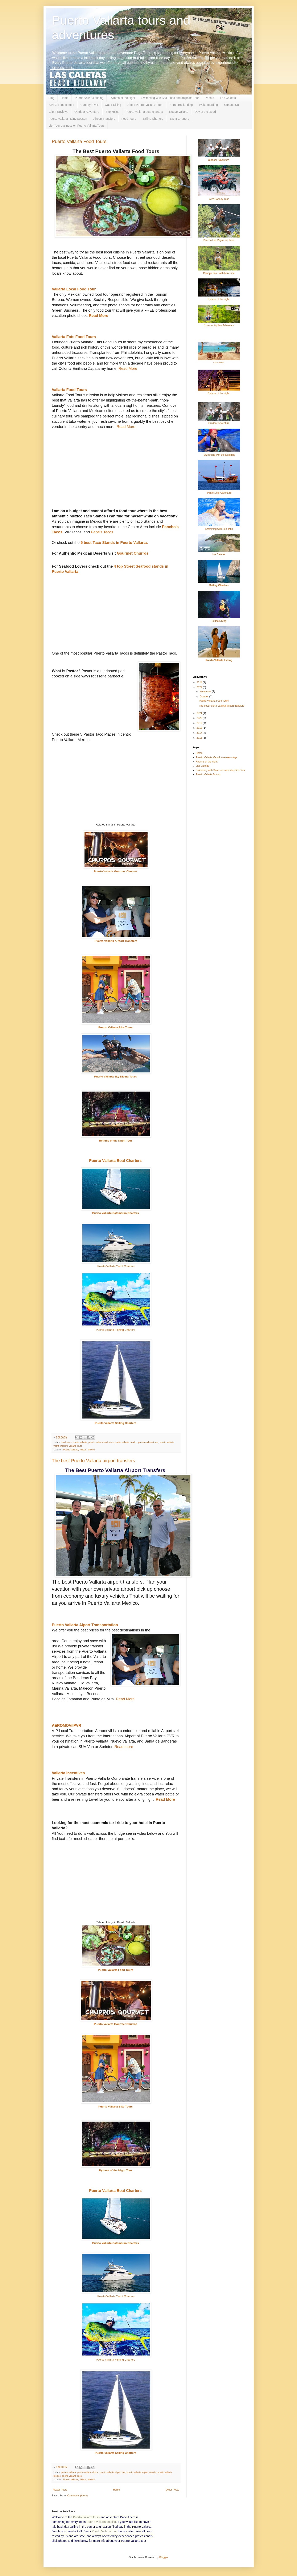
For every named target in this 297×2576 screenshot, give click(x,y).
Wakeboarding (208, 104)
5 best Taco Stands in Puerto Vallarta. (114, 543)
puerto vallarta (80, 1442)
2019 (200, 723)
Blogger (163, 2557)
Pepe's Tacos (102, 532)
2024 (200, 682)
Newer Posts (60, 2489)
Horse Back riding (181, 104)
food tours (66, 1442)
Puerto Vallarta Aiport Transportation (85, 1625)
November (205, 691)
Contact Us (231, 104)
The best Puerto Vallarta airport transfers (93, 1460)
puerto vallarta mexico (126, 1442)
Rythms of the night (122, 98)
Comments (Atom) (77, 2495)
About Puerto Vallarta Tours (145, 104)
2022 (200, 687)
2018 (200, 727)
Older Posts (172, 2489)
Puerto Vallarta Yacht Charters (116, 1266)
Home (65, 98)
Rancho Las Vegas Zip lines (219, 240)
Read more (123, 1747)
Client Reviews (58, 111)
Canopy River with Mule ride (219, 273)
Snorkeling (112, 111)
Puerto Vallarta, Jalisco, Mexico (79, 1449)
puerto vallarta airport (88, 2472)
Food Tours (128, 118)
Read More (128, 368)
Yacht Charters (179, 118)
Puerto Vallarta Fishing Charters (116, 1329)
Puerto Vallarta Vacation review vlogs (216, 757)
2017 (200, 732)
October (204, 696)
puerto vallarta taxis (72, 2476)
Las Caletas (228, 98)
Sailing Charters (152, 118)
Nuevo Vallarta (178, 111)
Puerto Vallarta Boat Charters (116, 1161)
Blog (51, 98)
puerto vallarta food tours (101, 1442)
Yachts (209, 98)
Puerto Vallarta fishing (89, 98)
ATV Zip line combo (61, 104)
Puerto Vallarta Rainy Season (68, 118)
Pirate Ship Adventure (219, 492)
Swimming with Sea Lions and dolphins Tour (170, 98)
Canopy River (89, 104)
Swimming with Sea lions (219, 529)
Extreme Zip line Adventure (219, 325)
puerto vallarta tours (148, 1442)
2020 (200, 718)
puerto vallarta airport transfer (141, 2472)
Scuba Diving (218, 620)
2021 (200, 713)
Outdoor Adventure (86, 111)
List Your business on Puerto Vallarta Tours (77, 125)
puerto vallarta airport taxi (112, 2472)
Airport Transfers (104, 118)
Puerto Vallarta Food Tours (79, 141)
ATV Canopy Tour (219, 199)
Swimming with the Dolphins (219, 454)
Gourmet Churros (132, 553)
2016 (200, 737)
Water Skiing (112, 104)
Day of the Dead (205, 111)
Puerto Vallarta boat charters (144, 111)
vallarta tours (75, 1446)
